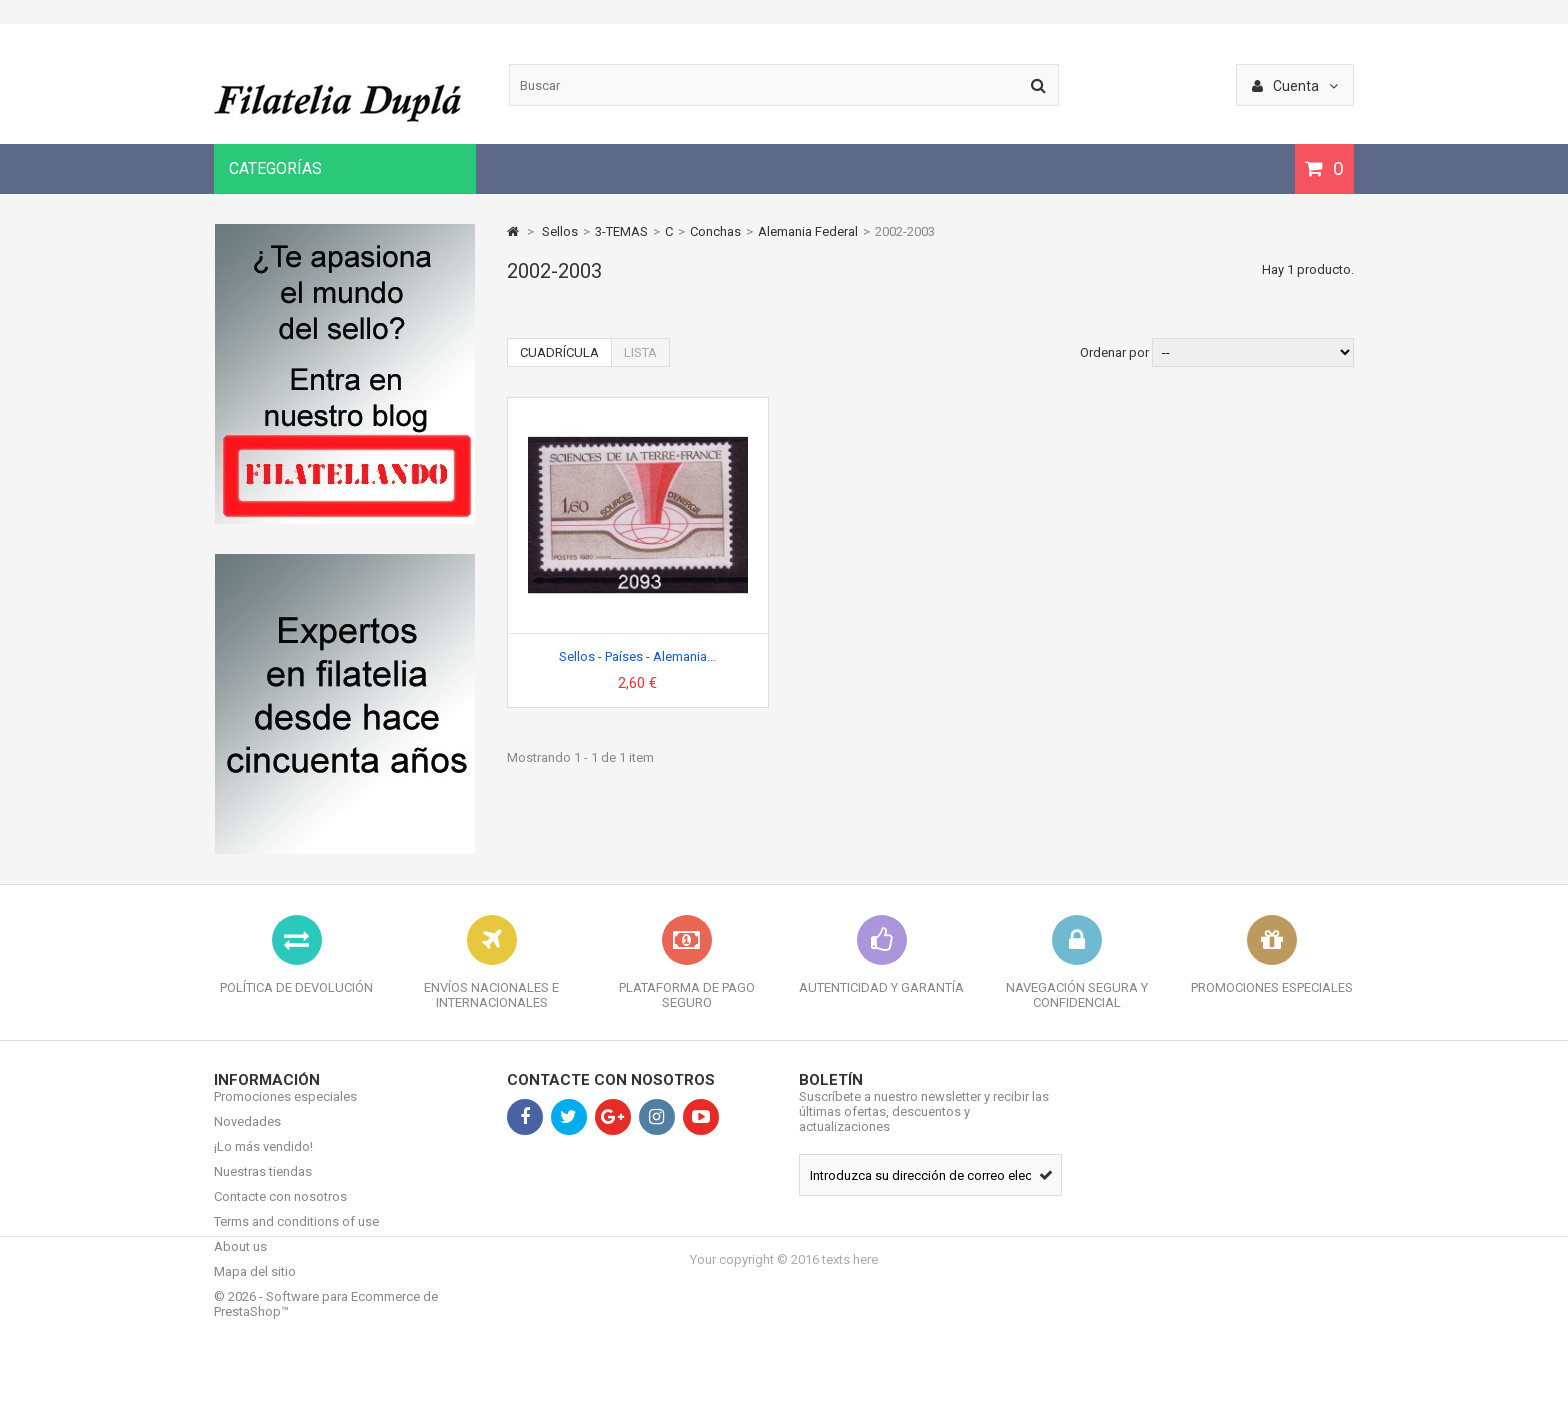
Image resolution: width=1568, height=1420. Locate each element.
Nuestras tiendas (263, 1186)
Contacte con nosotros (280, 1211)
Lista (640, 352)
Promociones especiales (285, 1111)
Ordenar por (1114, 352)
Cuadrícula (559, 352)
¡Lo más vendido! (263, 1161)
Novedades (247, 1136)
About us (240, 1261)
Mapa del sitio (255, 1286)
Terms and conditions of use (296, 1236)
